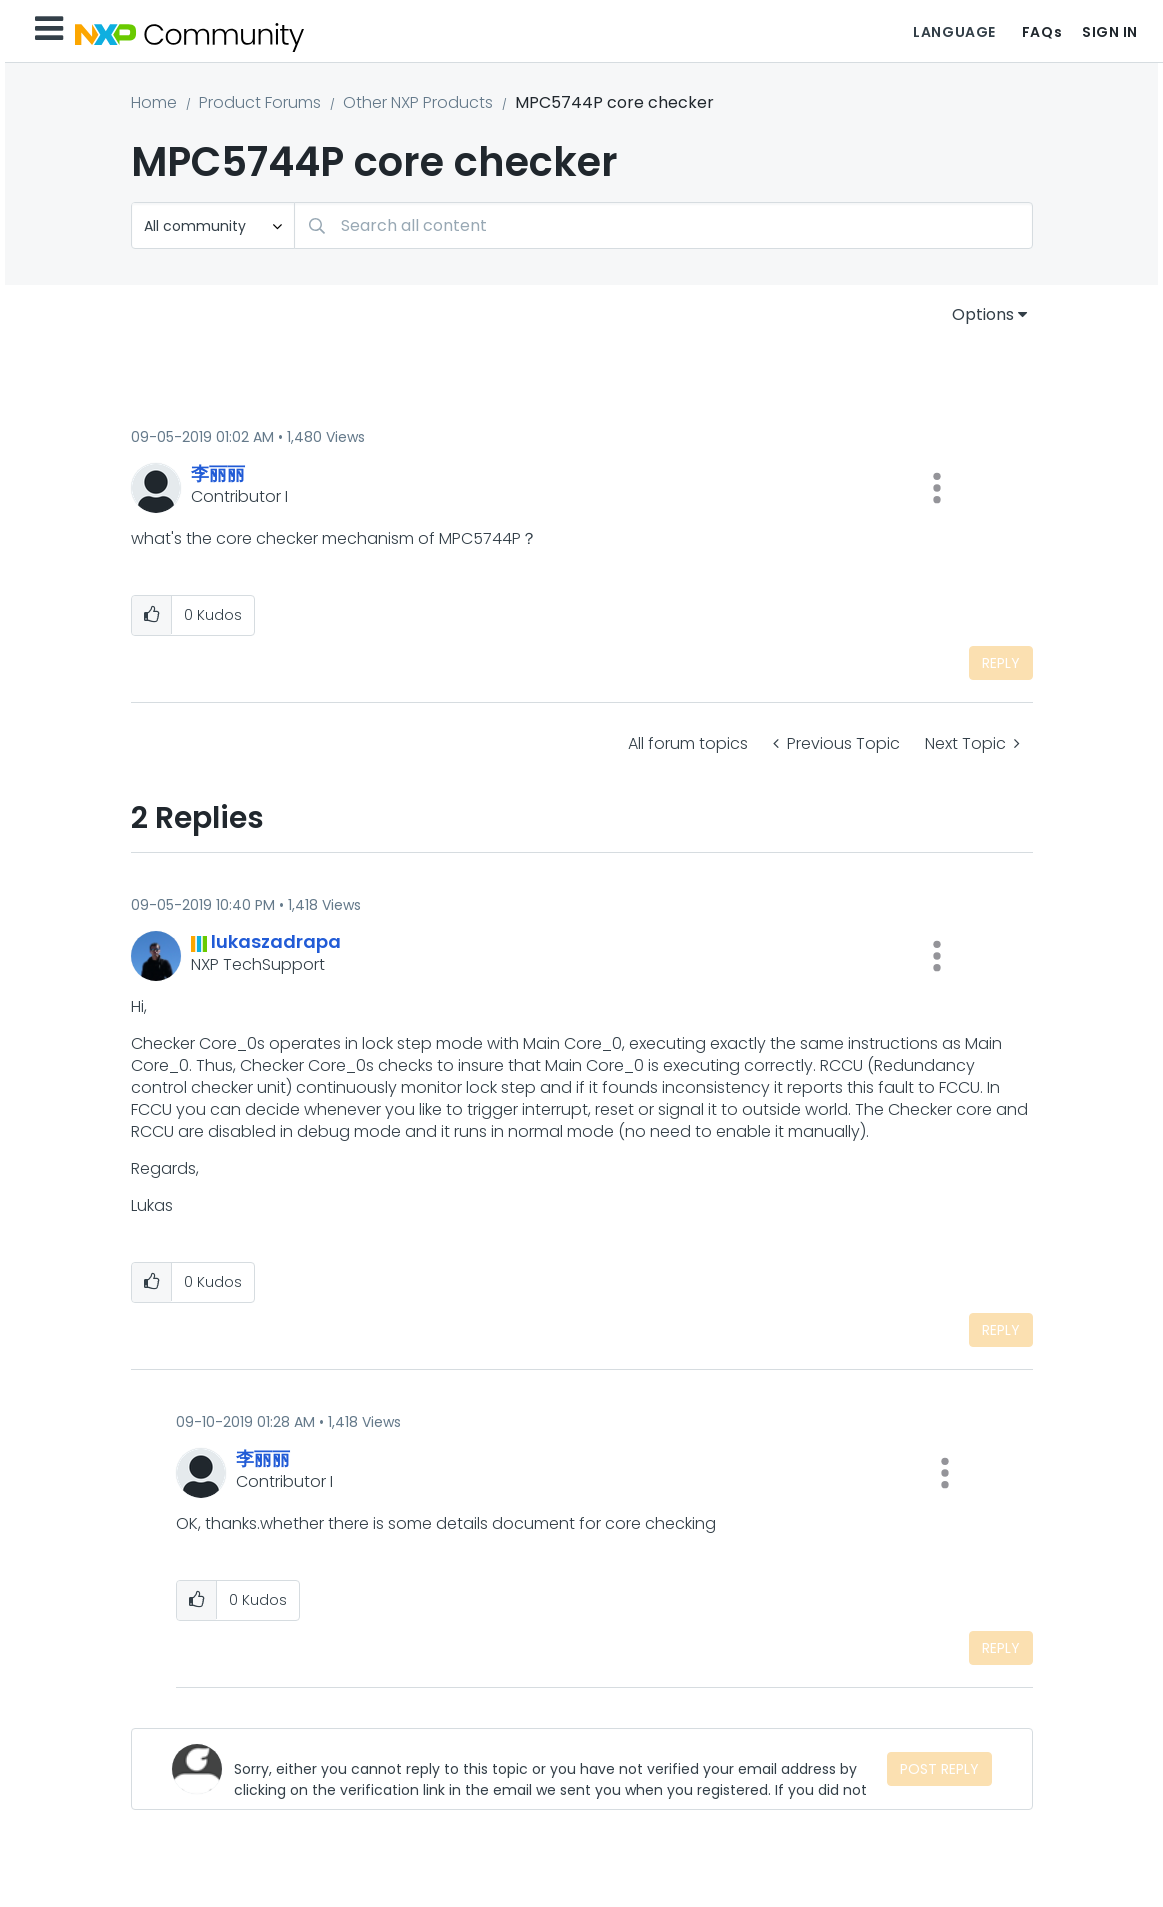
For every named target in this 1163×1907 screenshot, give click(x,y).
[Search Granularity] (213, 225)
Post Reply (939, 1769)
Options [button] (983, 314)
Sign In (1110, 32)
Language (954, 32)
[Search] (663, 225)
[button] (937, 488)
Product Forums (260, 102)
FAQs (1042, 32)
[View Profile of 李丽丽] (218, 473)
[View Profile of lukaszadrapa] (276, 941)
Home (154, 102)
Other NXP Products (418, 102)
